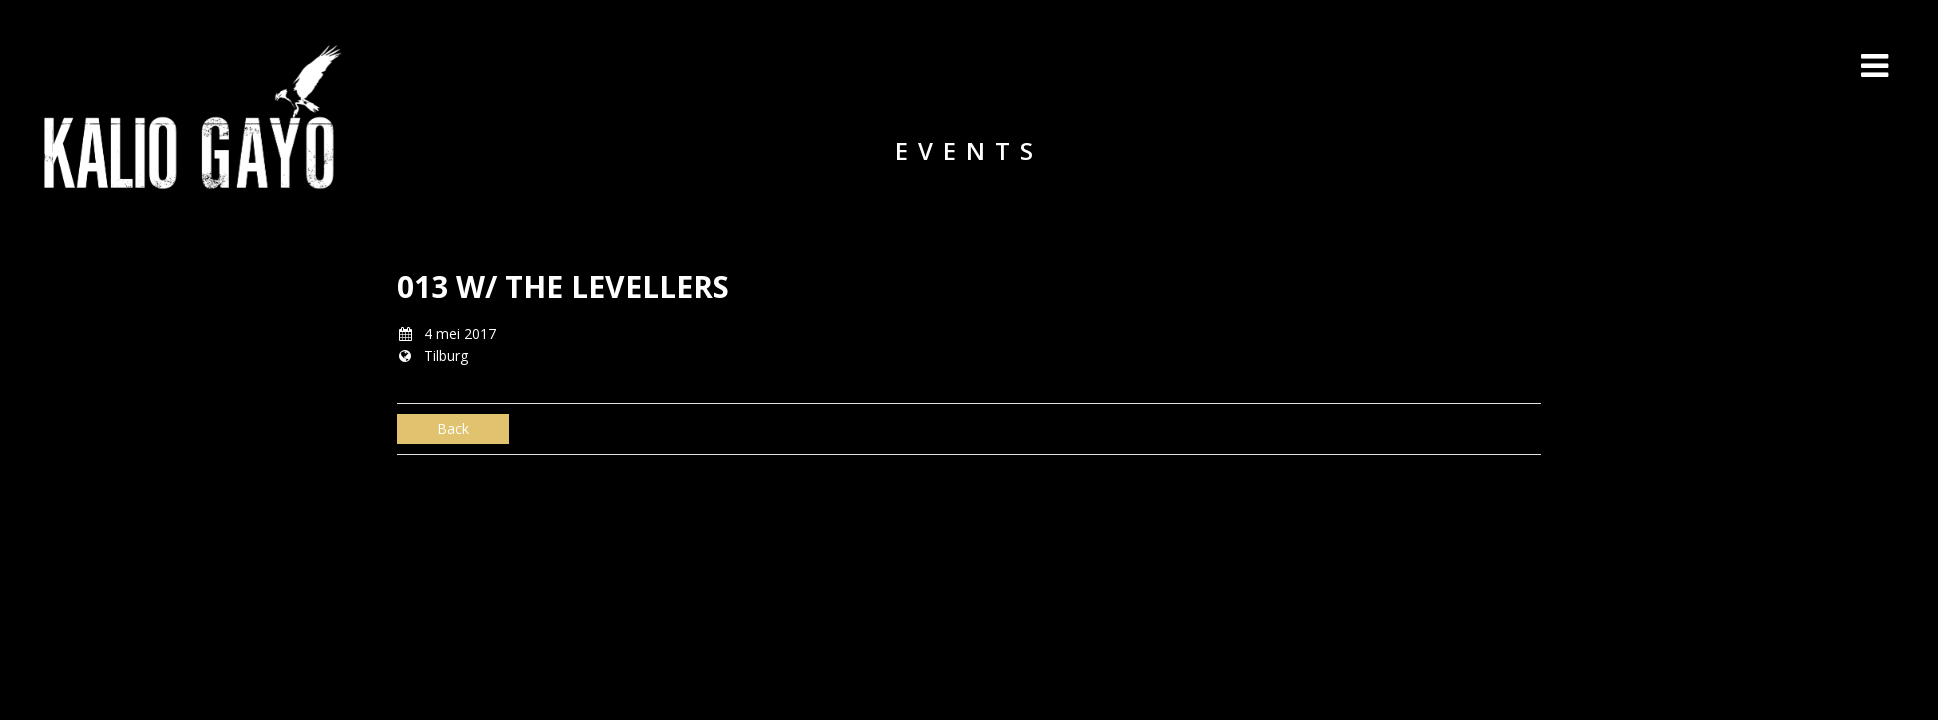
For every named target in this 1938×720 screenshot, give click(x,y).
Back (453, 428)
